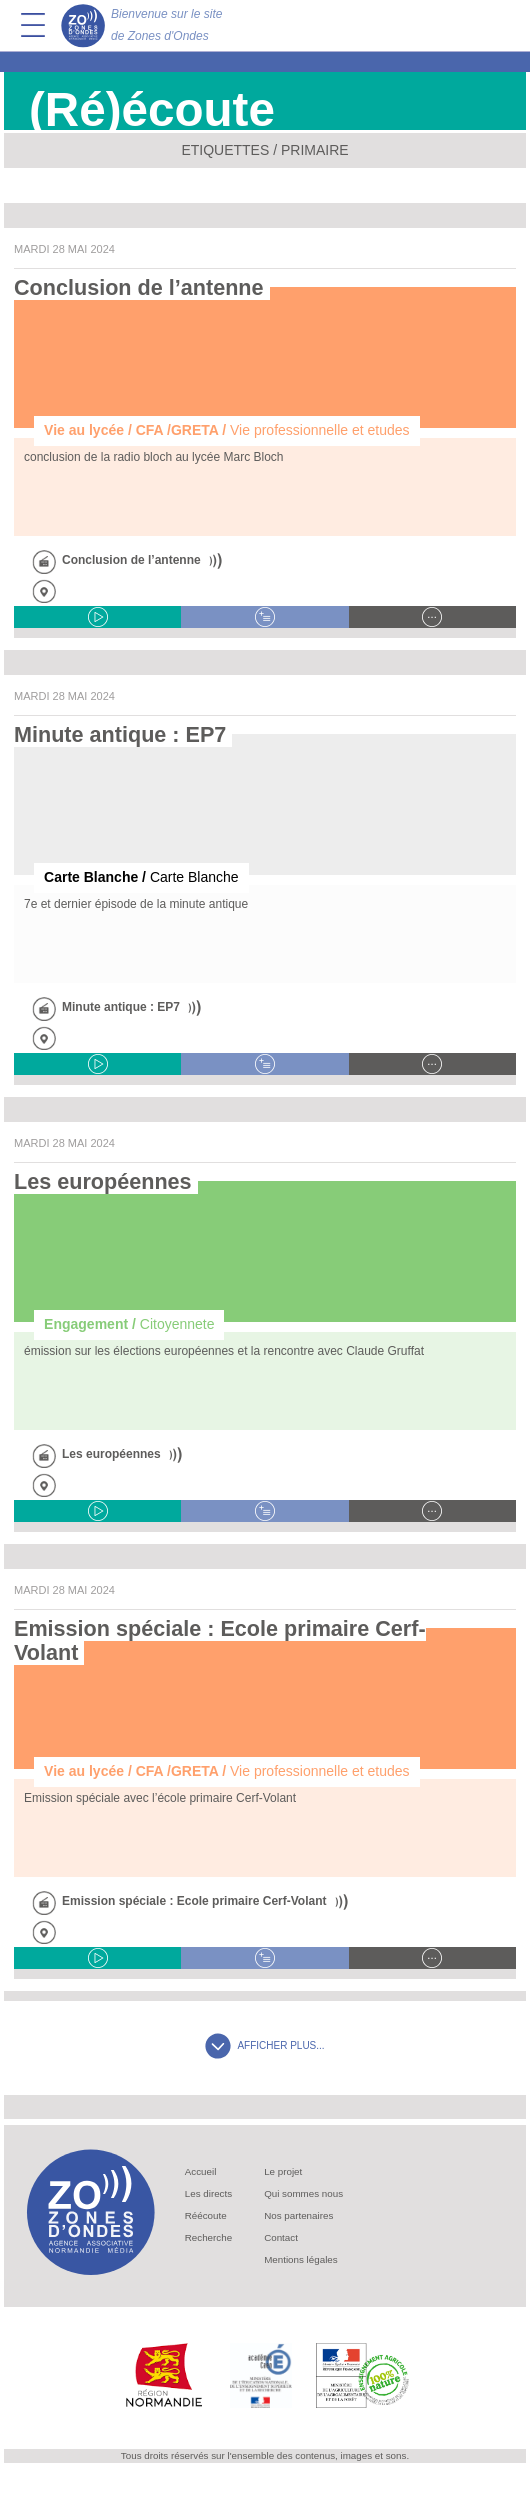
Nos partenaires (298, 2215)
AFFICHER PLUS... (264, 2045)
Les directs (208, 2193)
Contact (281, 2237)
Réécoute (206, 2215)
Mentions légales (301, 2259)
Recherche (208, 2237)
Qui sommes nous (303, 2193)
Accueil (201, 2171)
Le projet (283, 2171)
